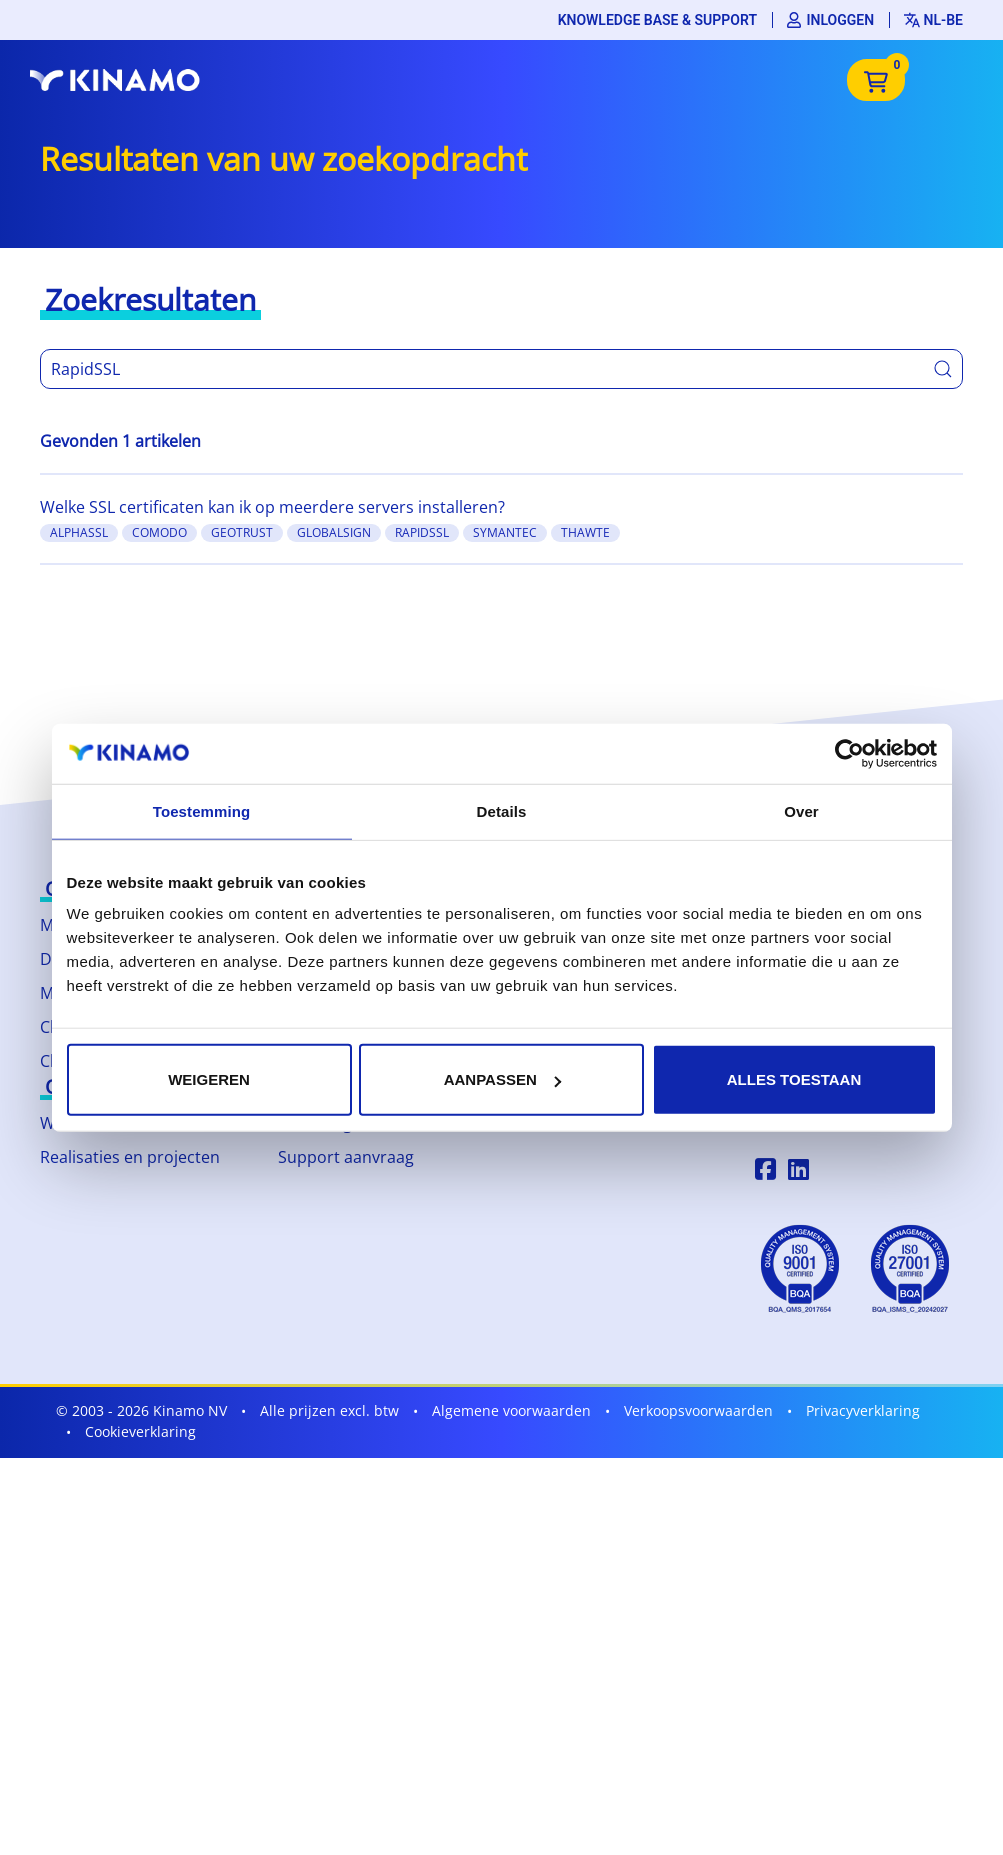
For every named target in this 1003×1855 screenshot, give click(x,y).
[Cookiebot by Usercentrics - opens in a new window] (849, 753)
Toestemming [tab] (202, 810)
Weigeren (209, 1079)
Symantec (505, 532)
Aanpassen (502, 1079)
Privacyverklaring (863, 1410)
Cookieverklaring (140, 1431)
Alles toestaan (794, 1079)
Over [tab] (801, 810)
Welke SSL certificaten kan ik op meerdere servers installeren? (272, 507)
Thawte (585, 532)
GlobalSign (334, 532)
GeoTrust (242, 532)
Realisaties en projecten (130, 1157)
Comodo (159, 532)
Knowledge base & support (657, 20)
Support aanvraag (346, 1157)
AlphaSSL (79, 532)
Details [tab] (502, 810)
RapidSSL (422, 532)
